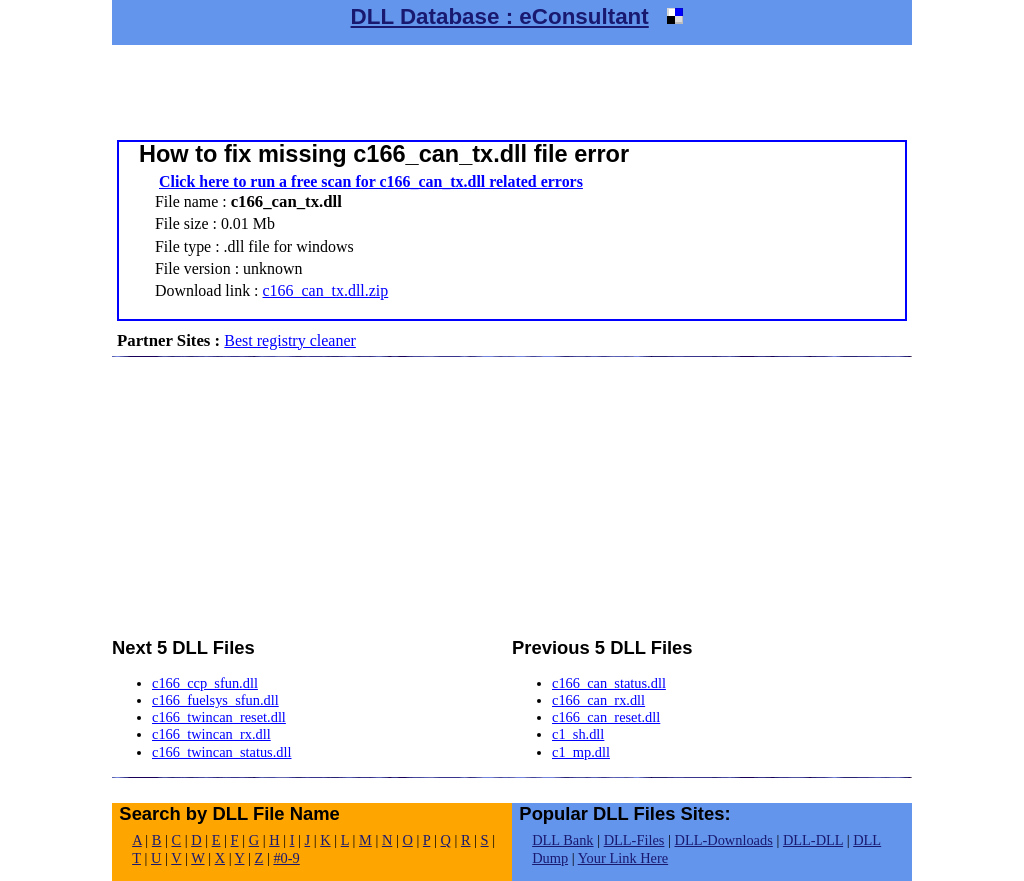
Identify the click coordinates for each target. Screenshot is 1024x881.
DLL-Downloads (723, 840)
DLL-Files (634, 840)
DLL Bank (562, 840)
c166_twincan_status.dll (222, 752)
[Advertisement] (512, 90)
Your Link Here (623, 858)
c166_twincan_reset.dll (219, 717)
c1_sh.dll (578, 734)
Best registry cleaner (290, 340)
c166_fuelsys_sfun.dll (215, 700)
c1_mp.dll (581, 752)
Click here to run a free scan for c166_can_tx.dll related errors (371, 181)
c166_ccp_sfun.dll (205, 683)
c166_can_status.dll (609, 683)
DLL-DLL (813, 840)
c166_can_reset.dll (606, 717)
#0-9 (286, 858)
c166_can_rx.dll (598, 700)
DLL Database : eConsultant (500, 16)
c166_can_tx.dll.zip (326, 290)
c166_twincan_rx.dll (211, 734)
